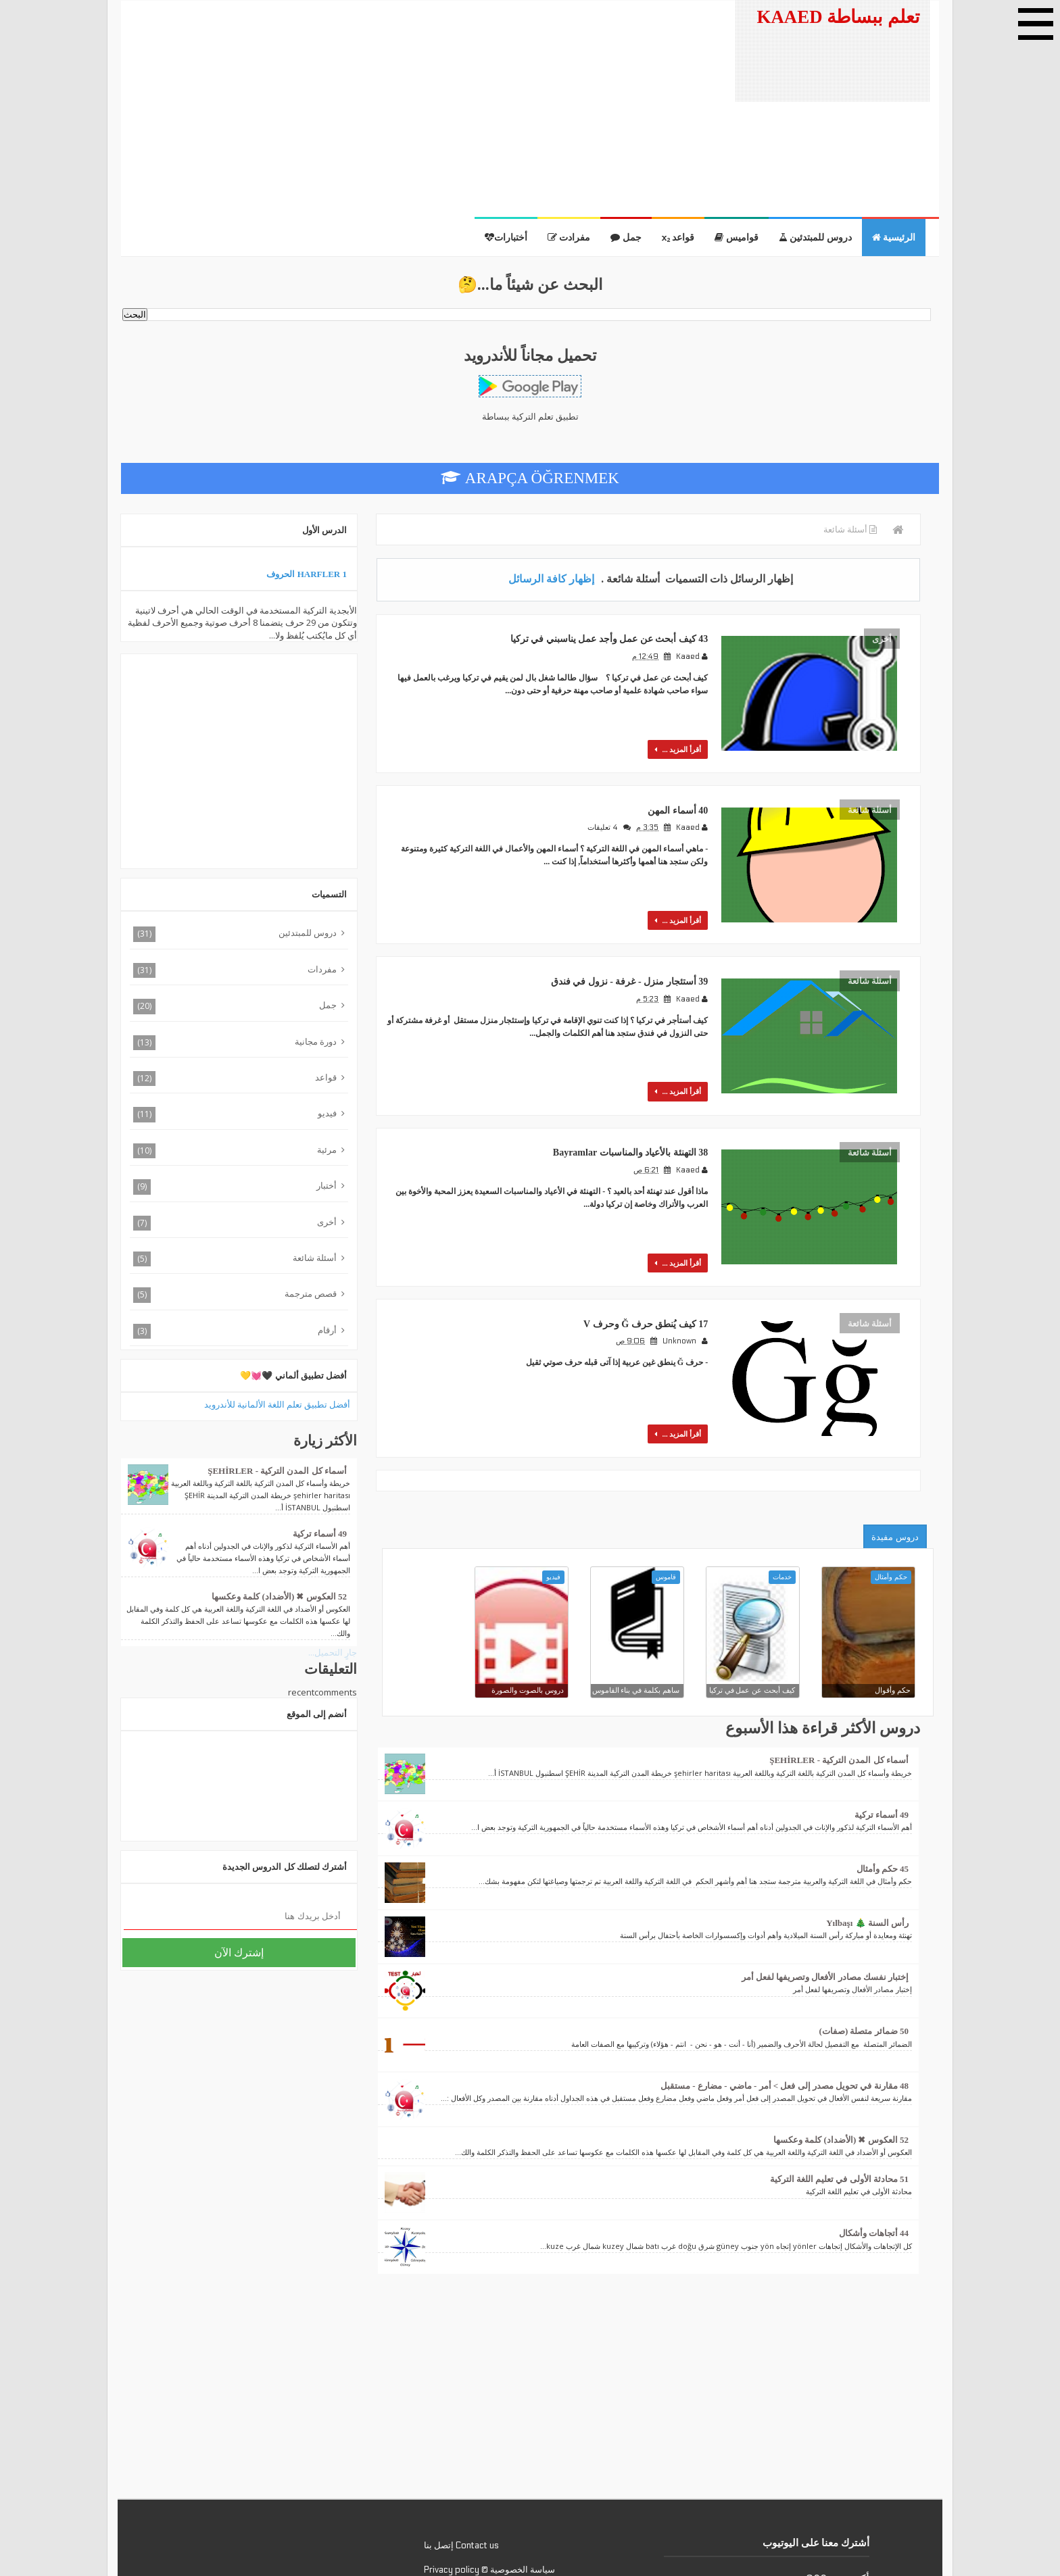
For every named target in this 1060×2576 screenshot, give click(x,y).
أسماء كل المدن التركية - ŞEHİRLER (839, 1682)
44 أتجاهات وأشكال (874, 2155)
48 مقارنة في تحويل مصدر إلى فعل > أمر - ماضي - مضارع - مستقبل (784, 2007)
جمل (626, 237)
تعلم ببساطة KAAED (837, 28)
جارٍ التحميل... (332, 1652)
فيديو (327, 1113)
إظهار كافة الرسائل (551, 578)
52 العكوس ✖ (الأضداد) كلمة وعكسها (841, 2061)
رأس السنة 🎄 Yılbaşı (867, 1844)
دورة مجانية (316, 1041)
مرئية (327, 1149)
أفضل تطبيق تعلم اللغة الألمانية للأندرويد (277, 1404)
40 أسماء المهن (676, 787)
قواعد (678, 237)
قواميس (736, 237)
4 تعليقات (605, 804)
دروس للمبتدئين (815, 237)
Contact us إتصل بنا (461, 2466)
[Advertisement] (420, 108)
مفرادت (569, 237)
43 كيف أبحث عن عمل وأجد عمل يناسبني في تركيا (598, 631)
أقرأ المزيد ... (683, 734)
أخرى (882, 639)
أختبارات (506, 237)
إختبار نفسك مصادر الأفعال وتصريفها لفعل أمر (825, 1898)
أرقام (327, 1330)
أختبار (326, 1185)
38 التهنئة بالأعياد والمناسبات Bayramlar (620, 1098)
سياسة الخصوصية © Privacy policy (489, 2490)
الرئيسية (894, 237)
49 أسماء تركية (881, 1736)
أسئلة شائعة (870, 794)
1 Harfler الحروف (306, 574)
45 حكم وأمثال (883, 1790)
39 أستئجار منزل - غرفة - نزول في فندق (620, 942)
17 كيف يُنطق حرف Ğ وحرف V (639, 1253)
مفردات (322, 969)
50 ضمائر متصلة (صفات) (864, 1953)
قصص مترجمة (311, 1293)
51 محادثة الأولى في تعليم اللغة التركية (839, 2101)
